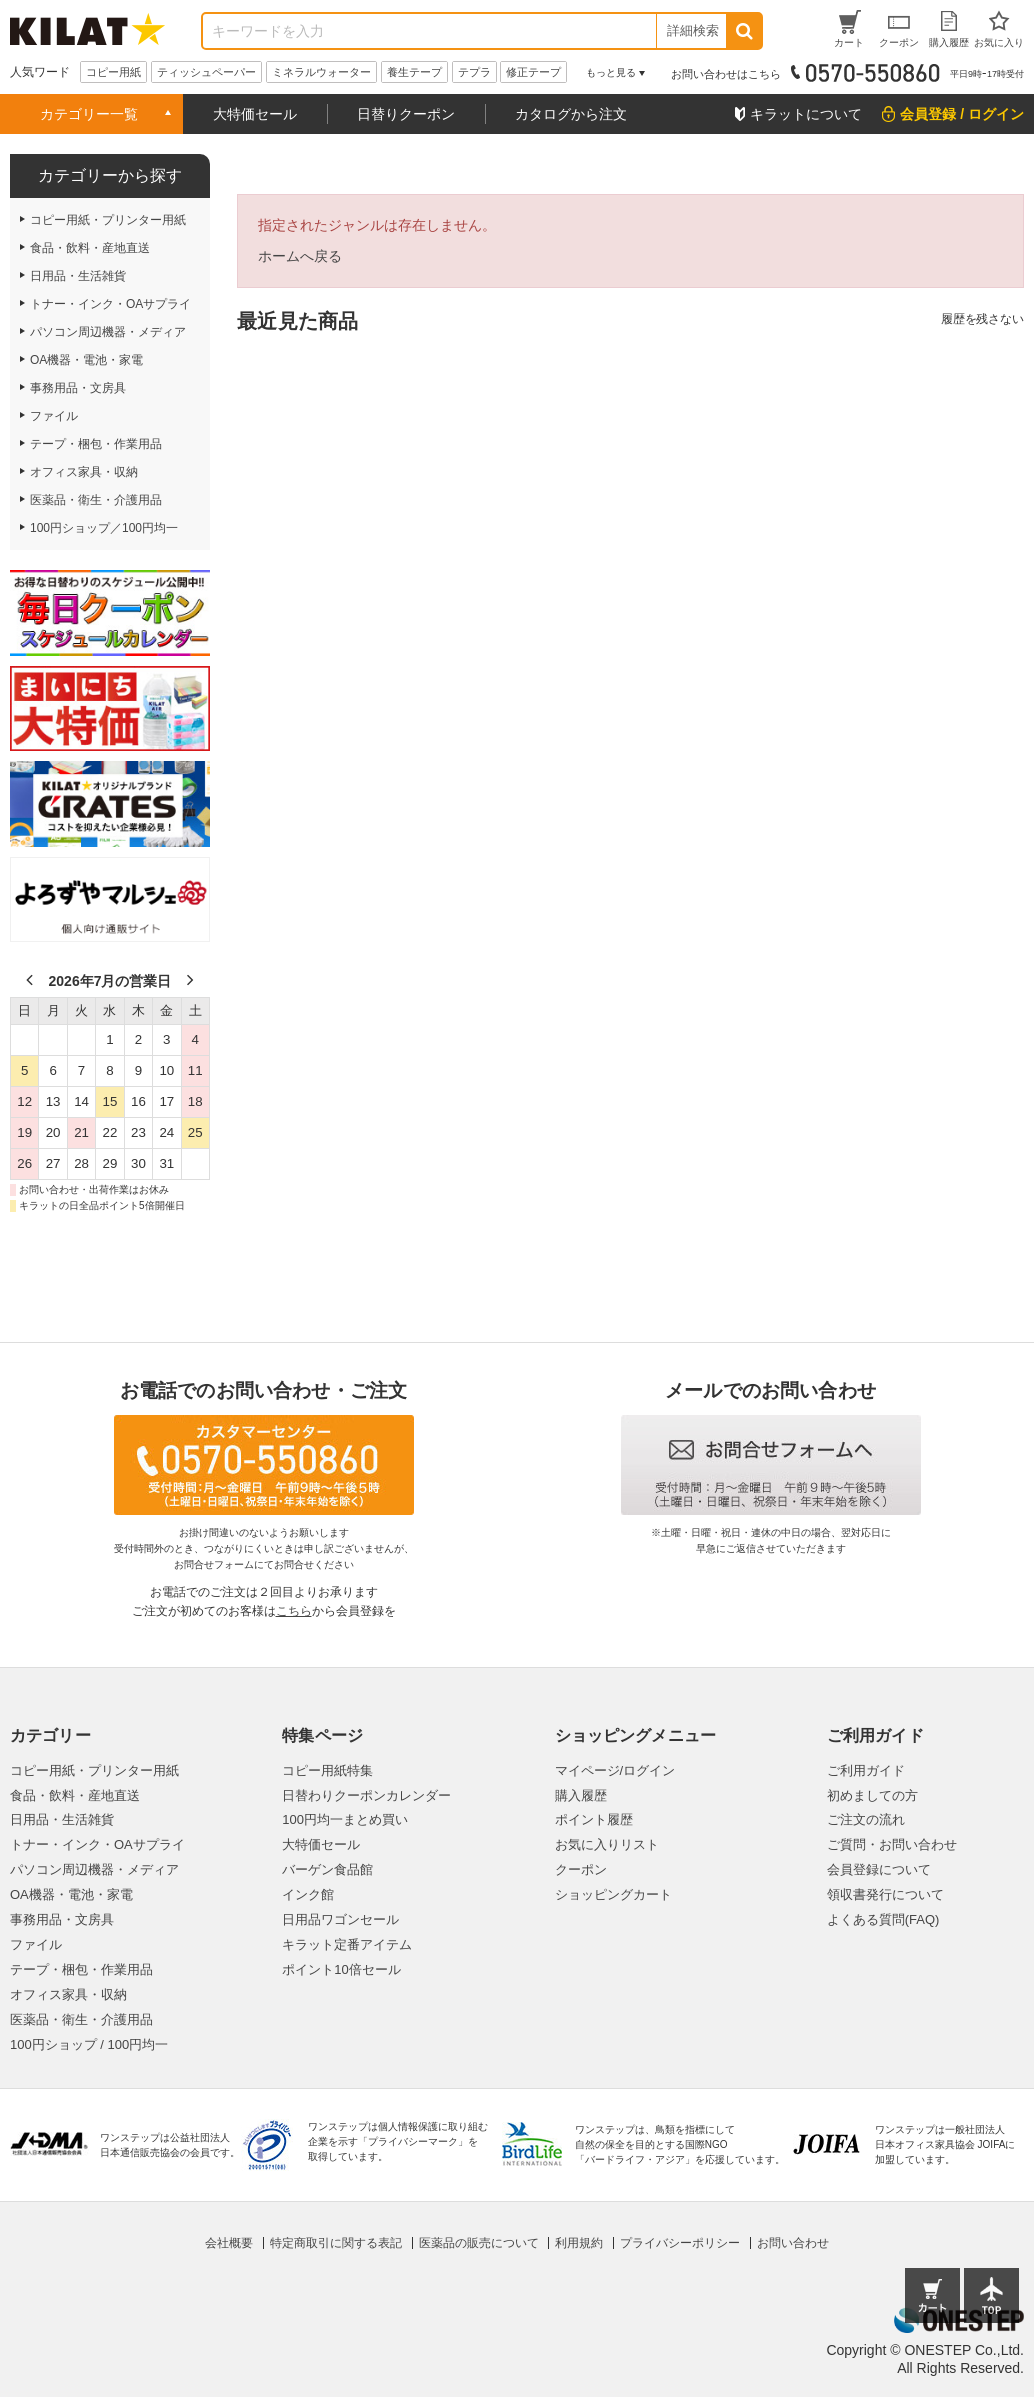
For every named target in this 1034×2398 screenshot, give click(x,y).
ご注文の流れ (866, 1819)
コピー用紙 (113, 72)
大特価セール (255, 114)
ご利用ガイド (866, 1770)
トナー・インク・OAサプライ (97, 1844)
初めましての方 (872, 1795)
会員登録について (879, 1869)
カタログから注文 (571, 114)
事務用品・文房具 (62, 1919)
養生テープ (414, 72)
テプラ (474, 72)
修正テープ (533, 72)
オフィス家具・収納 (68, 1994)
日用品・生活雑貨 (62, 1819)
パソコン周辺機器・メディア (94, 1869)
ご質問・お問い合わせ (892, 1844)
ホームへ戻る (300, 256)
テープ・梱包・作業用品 (81, 1969)
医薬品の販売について (479, 2243)
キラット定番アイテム (347, 1944)
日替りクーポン (406, 114)
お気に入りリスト (607, 1844)
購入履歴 (581, 1795)
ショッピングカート (613, 1894)
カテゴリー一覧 (89, 114)
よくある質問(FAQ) (883, 1919)
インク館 (308, 1894)
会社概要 (229, 2243)
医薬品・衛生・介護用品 (81, 2019)
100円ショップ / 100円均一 (89, 2044)
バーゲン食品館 (327, 1869)
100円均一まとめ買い (345, 1819)
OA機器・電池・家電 (71, 1894)
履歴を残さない (982, 319)
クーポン (581, 1869)
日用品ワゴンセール (340, 1919)
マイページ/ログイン (615, 1770)
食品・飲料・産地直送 (75, 1795)
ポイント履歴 (594, 1819)
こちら (294, 1611)
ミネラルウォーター (321, 72)
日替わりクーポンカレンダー (366, 1795)
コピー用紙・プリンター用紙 (94, 1770)
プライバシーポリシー (680, 2243)
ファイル (36, 1944)
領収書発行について (885, 1894)
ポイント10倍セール (341, 1969)
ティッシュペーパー (206, 72)
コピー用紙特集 (327, 1770)
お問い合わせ (793, 2243)
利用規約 (579, 2243)
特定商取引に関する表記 (336, 2243)
